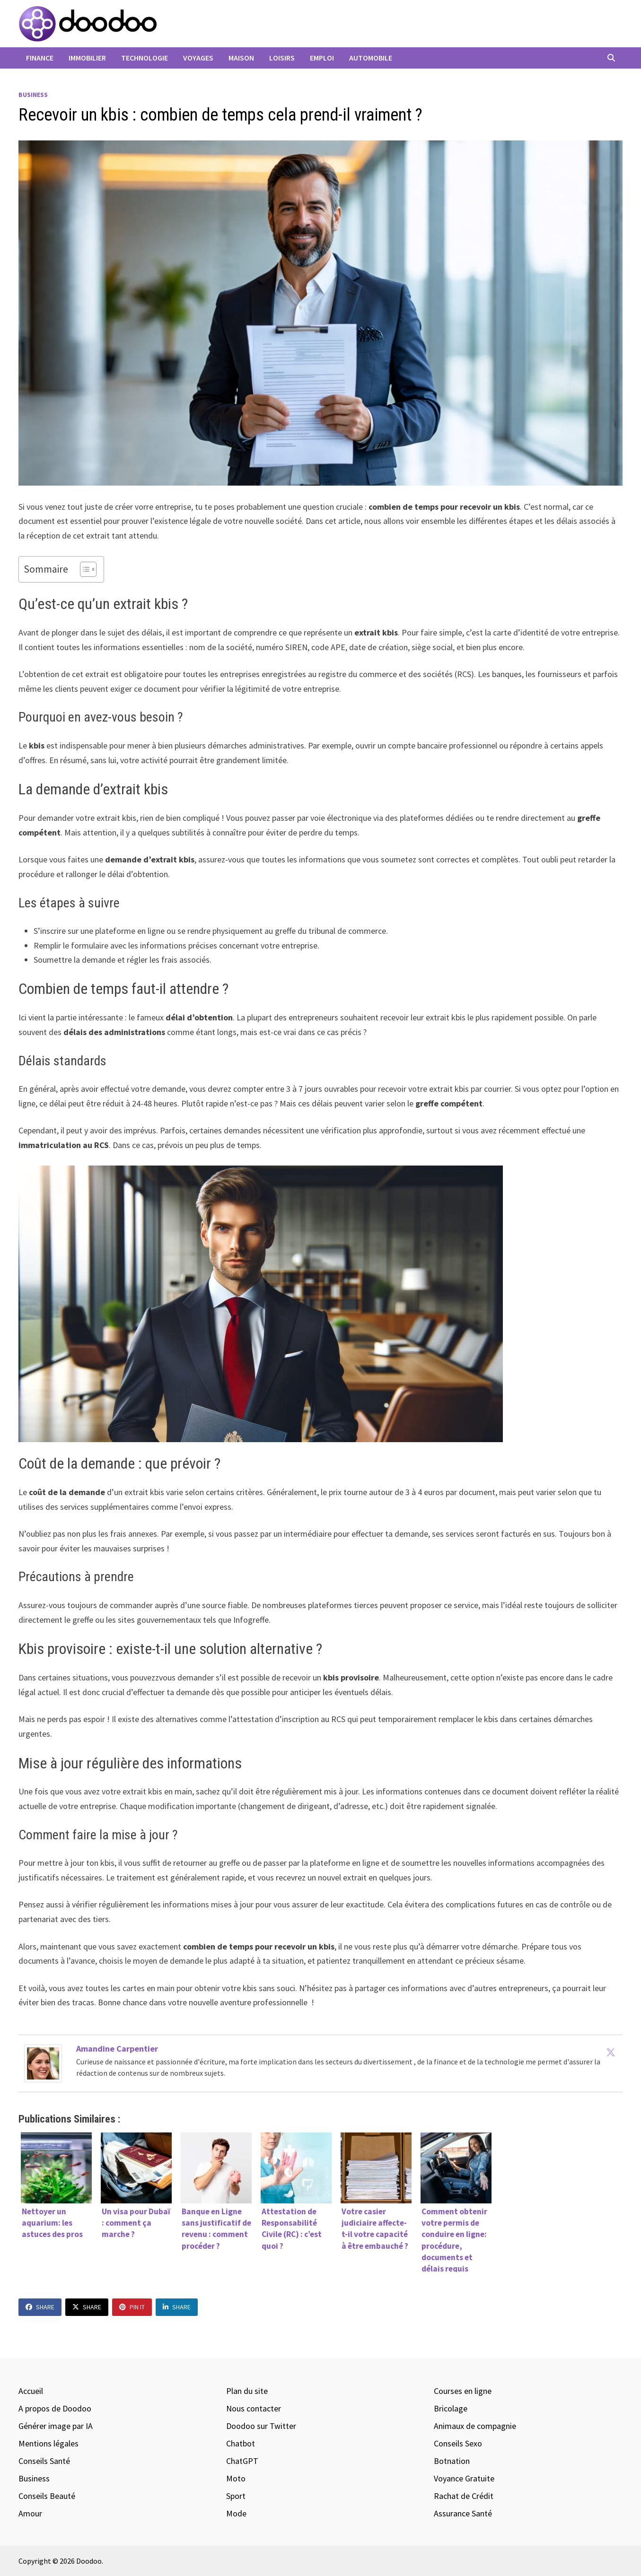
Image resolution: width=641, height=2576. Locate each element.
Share (40, 2307)
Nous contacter (253, 2408)
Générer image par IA (55, 2425)
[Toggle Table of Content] (83, 569)
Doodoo (89, 2561)
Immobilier (87, 57)
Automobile (370, 57)
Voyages (198, 57)
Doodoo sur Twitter (261, 2425)
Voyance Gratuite (464, 2478)
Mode (236, 2513)
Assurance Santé (463, 2513)
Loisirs (282, 57)
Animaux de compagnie (475, 2425)
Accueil (30, 2390)
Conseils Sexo (458, 2443)
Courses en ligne (463, 2390)
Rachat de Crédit (463, 2495)
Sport (236, 2495)
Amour (30, 2513)
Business (33, 94)
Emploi (322, 57)
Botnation (452, 2460)
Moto (236, 2478)
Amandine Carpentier (117, 2048)
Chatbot (240, 2443)
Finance (39, 57)
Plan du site (247, 2390)
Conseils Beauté (46, 2495)
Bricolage (450, 2408)
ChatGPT (242, 2460)
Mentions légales (48, 2443)
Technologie (144, 57)
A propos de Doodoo (54, 2408)
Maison (241, 57)
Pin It (132, 2307)
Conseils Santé (44, 2460)
